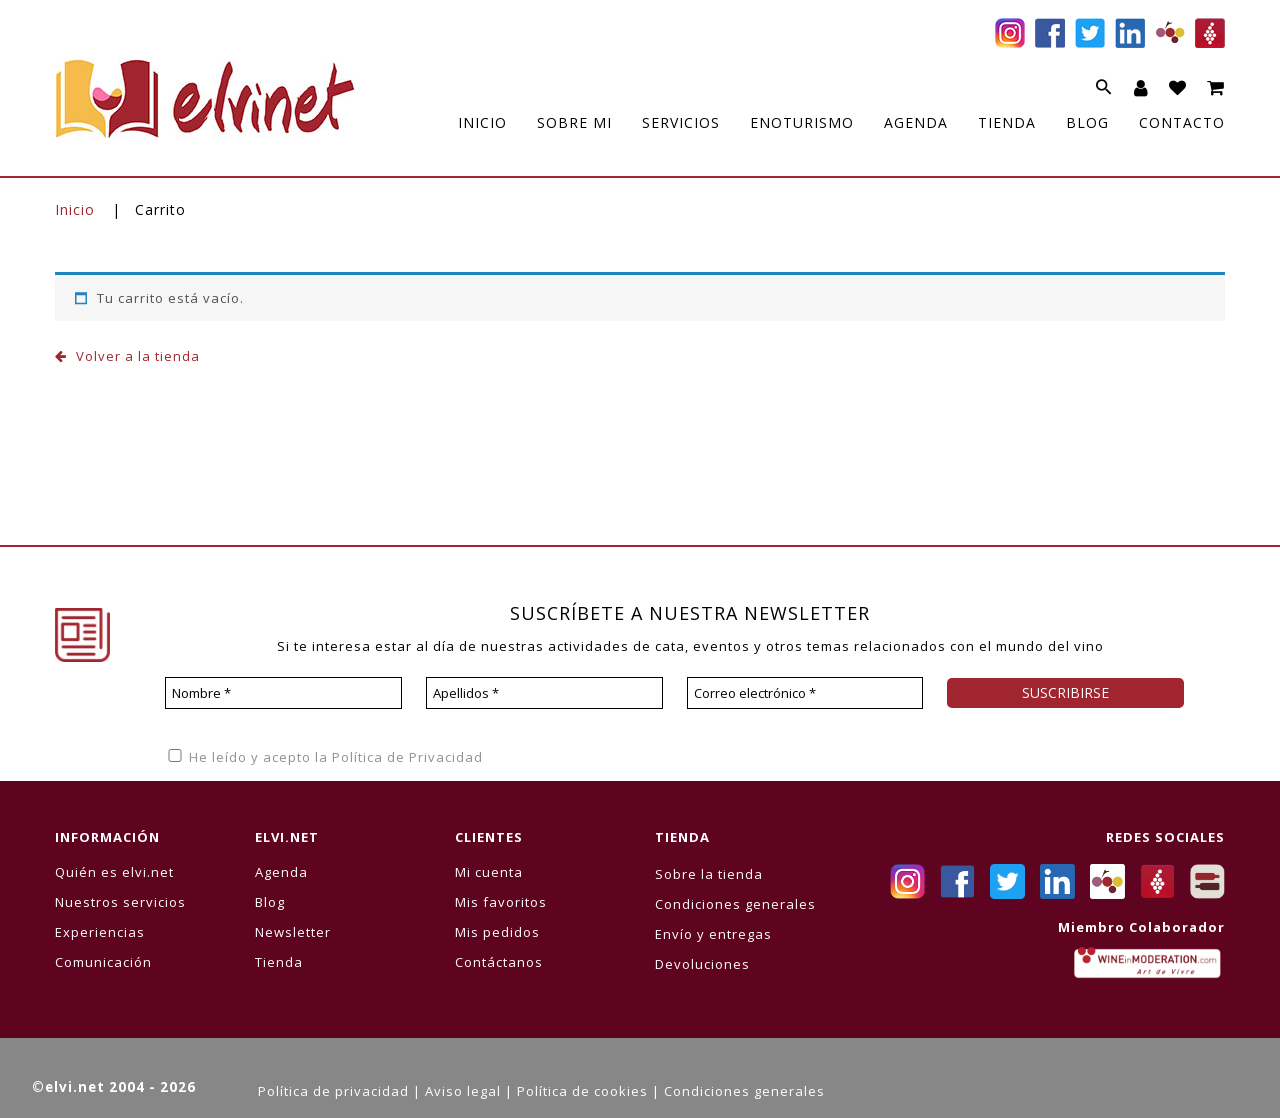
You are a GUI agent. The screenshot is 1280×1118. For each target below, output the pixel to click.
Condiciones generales (735, 904)
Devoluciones (702, 964)
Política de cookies (582, 1091)
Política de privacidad (333, 1091)
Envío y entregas (713, 934)
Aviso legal (463, 1091)
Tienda (279, 962)
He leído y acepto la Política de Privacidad (324, 757)
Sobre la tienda (709, 874)
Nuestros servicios (120, 902)
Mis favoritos (501, 902)
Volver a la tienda (136, 356)
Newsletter (293, 932)
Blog (270, 902)
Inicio (75, 209)
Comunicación (103, 962)
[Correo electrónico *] (805, 693)
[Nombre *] (283, 693)
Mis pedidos (497, 932)
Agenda (281, 872)
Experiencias (100, 932)
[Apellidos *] (544, 693)
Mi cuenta (489, 872)
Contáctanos (499, 962)
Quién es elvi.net (114, 872)
